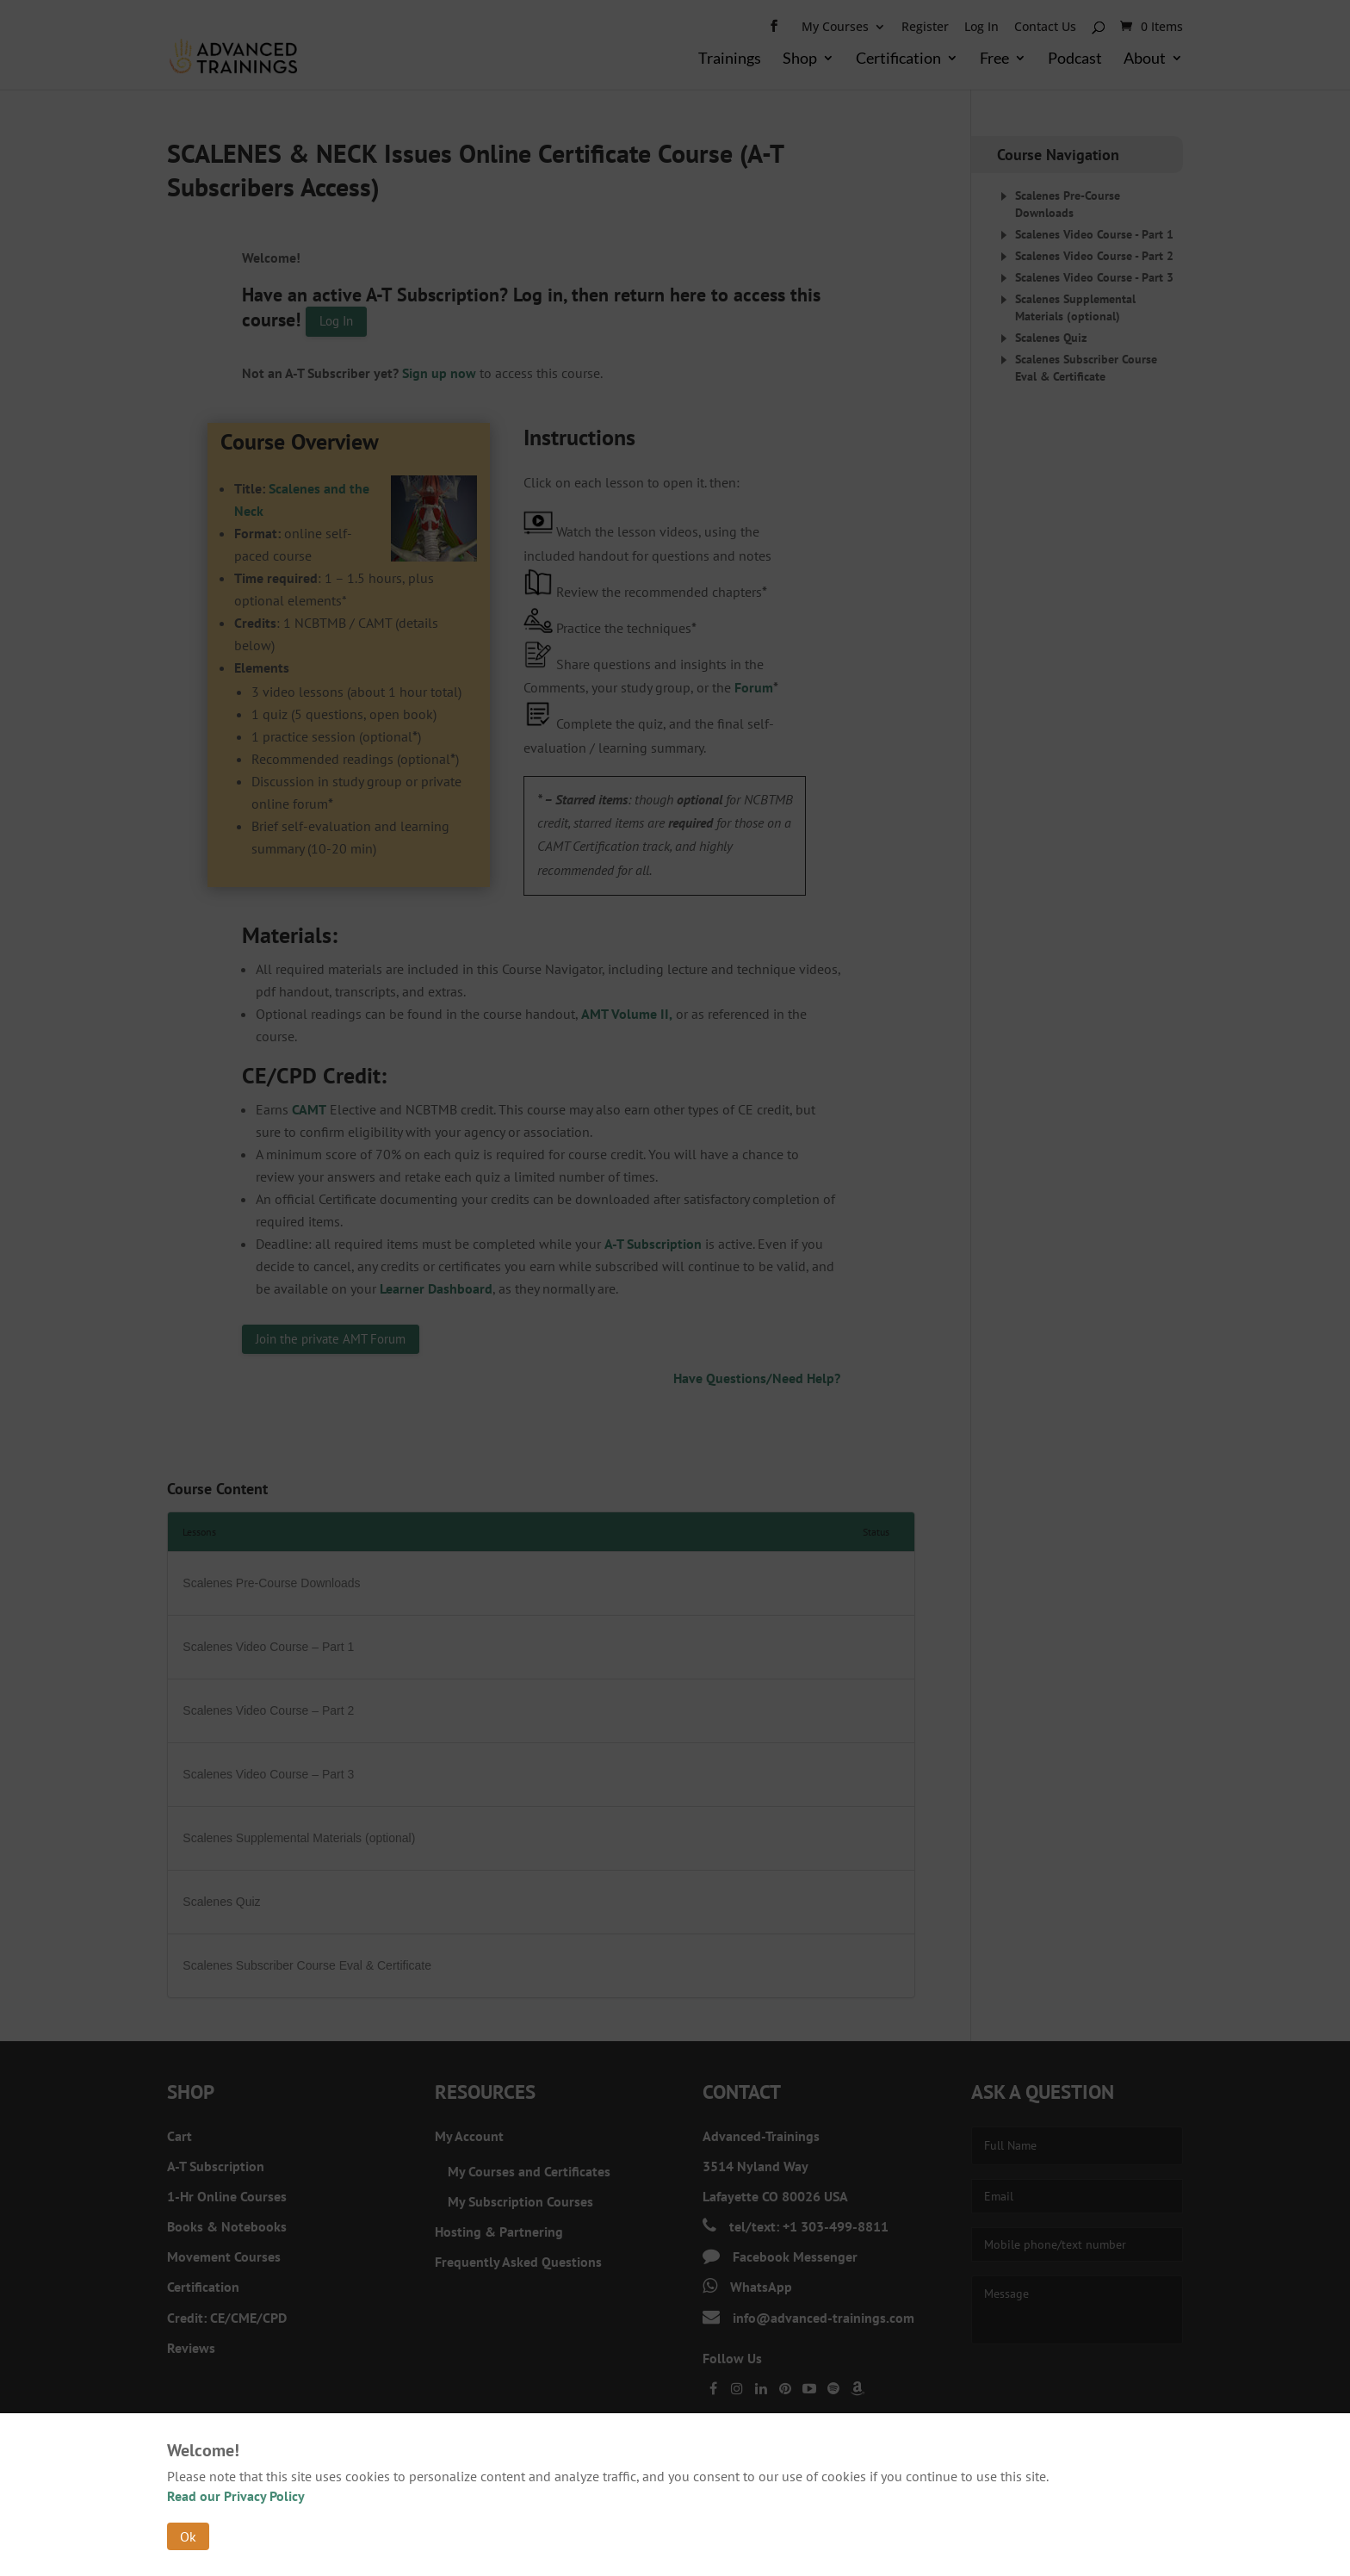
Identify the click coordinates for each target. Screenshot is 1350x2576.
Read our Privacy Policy (236, 2496)
